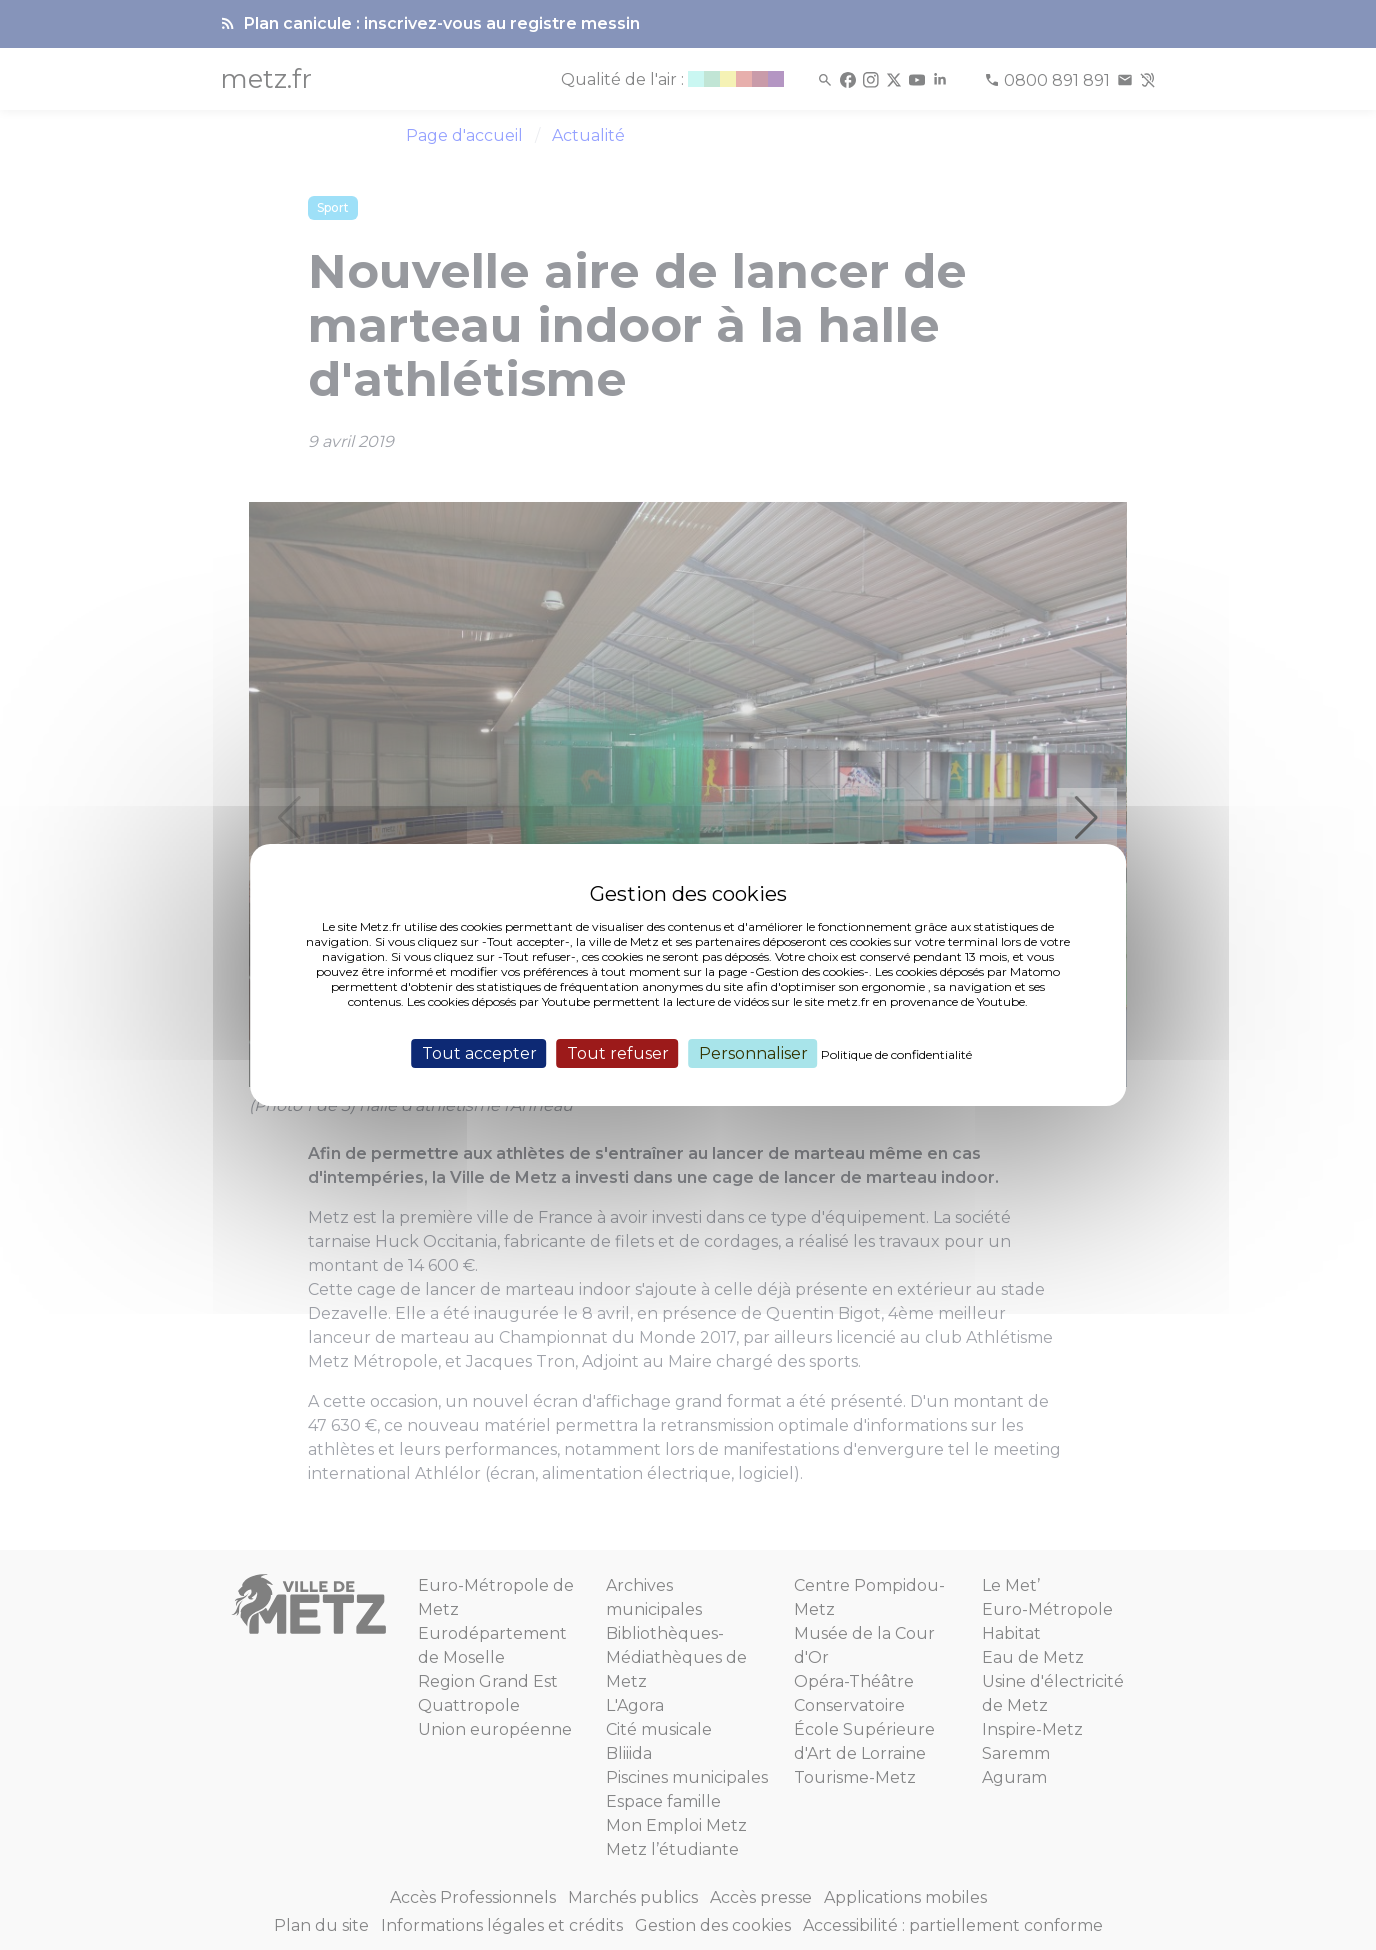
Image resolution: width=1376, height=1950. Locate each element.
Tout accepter (479, 1053)
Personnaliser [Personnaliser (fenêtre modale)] (753, 1053)
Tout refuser (618, 1053)
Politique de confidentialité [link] (896, 1054)
